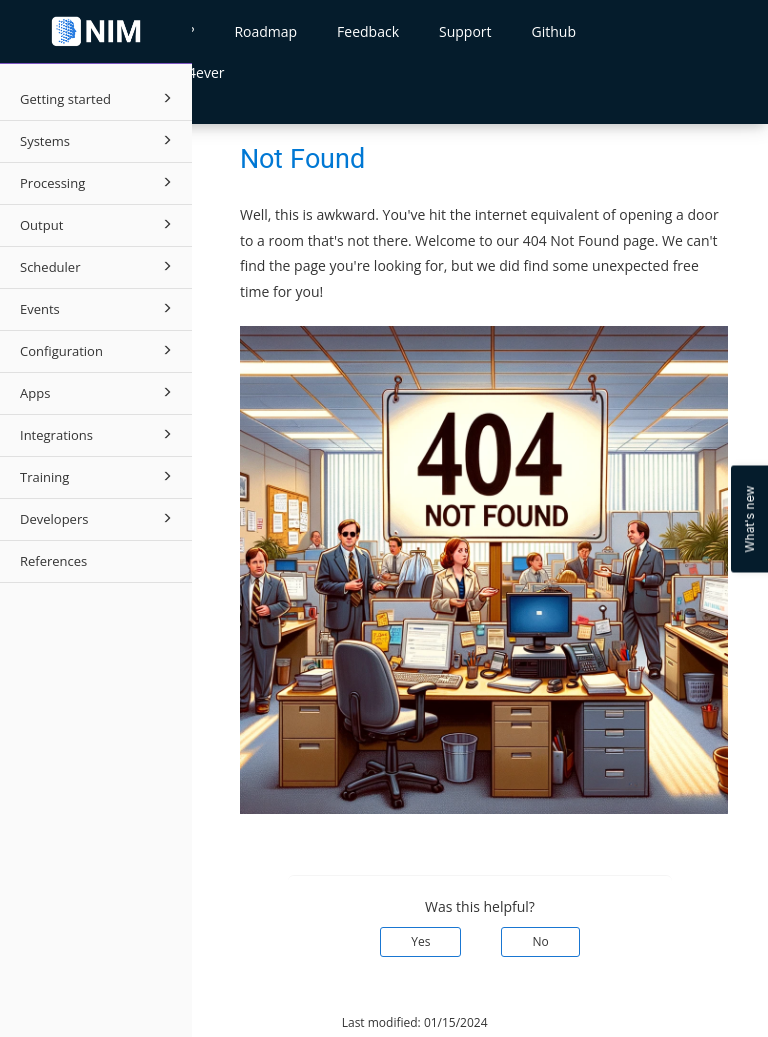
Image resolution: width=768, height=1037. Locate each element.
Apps (99, 392)
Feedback (368, 31)
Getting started (99, 98)
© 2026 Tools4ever (259, 1022)
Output (99, 224)
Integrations (99, 434)
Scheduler (99, 266)
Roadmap (265, 31)
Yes (420, 941)
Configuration (99, 350)
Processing (99, 182)
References (53, 561)
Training (99, 476)
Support (465, 31)
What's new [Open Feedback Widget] (749, 518)
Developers (99, 518)
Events (99, 308)
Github (554, 31)
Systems (99, 140)
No (540, 941)
